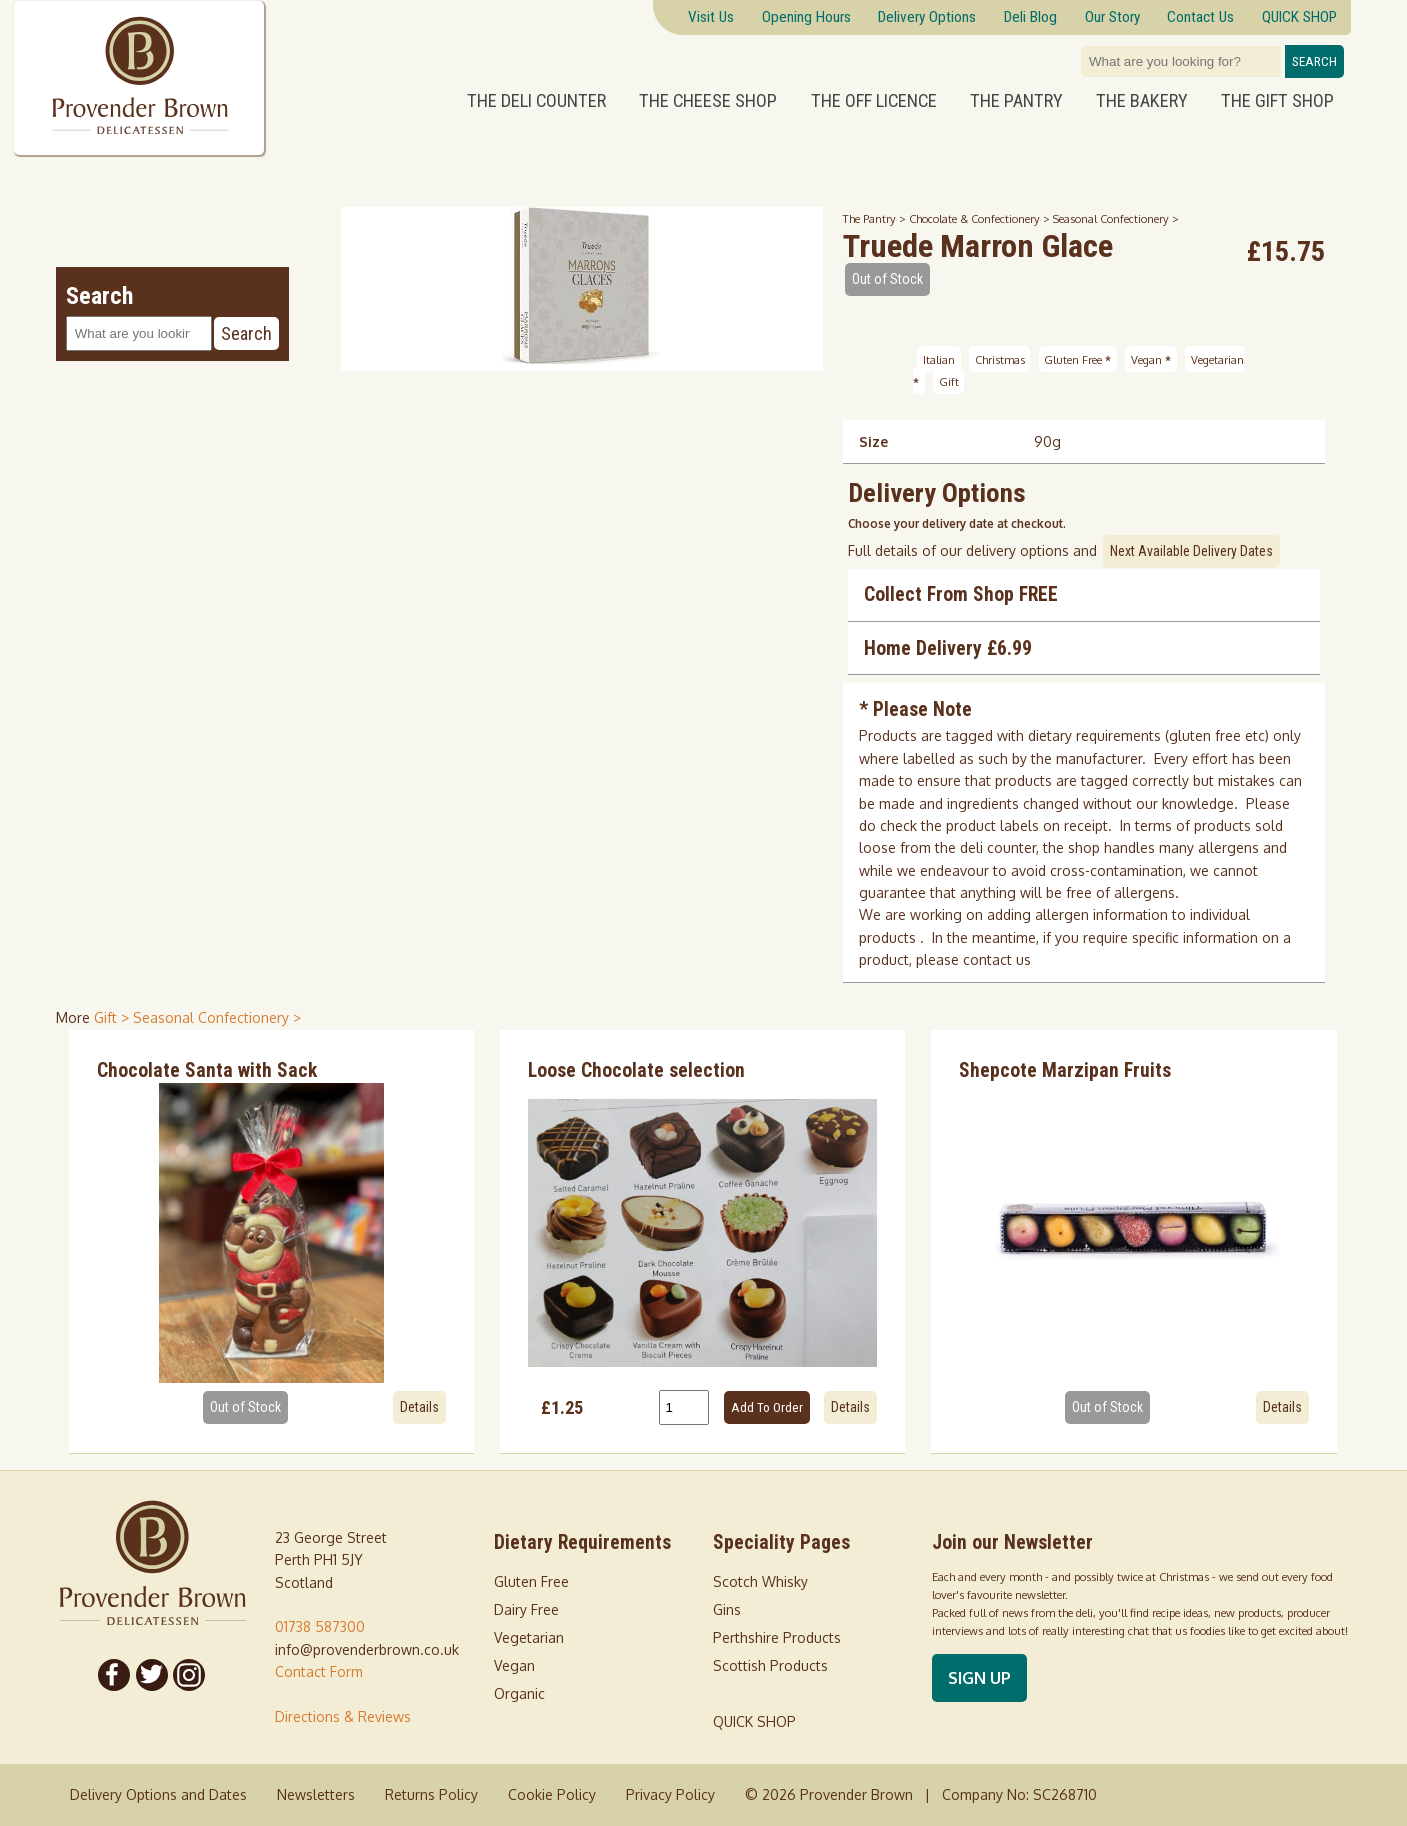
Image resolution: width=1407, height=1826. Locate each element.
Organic (519, 1693)
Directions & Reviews (343, 1716)
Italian (939, 358)
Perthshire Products (777, 1637)
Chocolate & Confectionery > (981, 218)
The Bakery (1142, 101)
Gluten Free (1077, 358)
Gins (727, 1609)
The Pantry (1016, 101)
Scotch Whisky (760, 1581)
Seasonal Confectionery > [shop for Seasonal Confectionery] (217, 1017)
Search (1314, 61)
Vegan (1151, 358)
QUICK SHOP (754, 1721)
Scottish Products (770, 1665)
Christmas (1000, 358)
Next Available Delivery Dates (1191, 551)
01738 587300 (320, 1626)
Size (873, 441)
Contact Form (319, 1671)
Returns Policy (431, 1794)
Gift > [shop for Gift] (113, 1017)
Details (419, 1407)
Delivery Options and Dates (158, 1794)
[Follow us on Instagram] (189, 1675)
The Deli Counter (536, 101)
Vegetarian (529, 1637)
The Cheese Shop (708, 101)
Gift (949, 381)
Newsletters (316, 1794)
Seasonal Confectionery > (1116, 218)
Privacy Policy (670, 1794)
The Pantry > (876, 218)
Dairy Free (526, 1609)
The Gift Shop (1277, 101)
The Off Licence (874, 101)
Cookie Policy (552, 1794)
